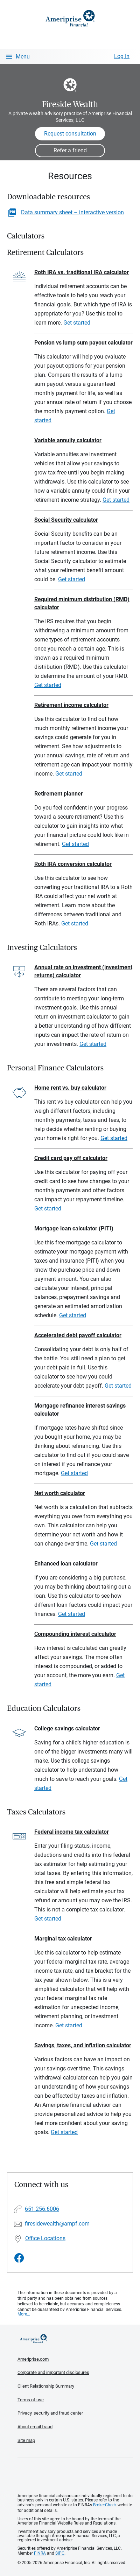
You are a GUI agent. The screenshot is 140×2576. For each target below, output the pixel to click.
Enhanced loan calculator (66, 1563)
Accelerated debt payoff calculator (77, 1335)
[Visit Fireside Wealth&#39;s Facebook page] (19, 2258)
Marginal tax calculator (63, 1938)
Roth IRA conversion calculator (73, 864)
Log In (122, 56)
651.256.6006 (42, 2209)
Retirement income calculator (71, 705)
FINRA (40, 2553)
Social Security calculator (66, 519)
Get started (76, 322)
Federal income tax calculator (71, 1831)
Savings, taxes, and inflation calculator (82, 2045)
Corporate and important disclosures (53, 2372)
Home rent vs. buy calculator (70, 1087)
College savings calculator (67, 1728)
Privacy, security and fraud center (50, 2413)
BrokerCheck (105, 2504)
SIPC (59, 2553)
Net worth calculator (59, 1493)
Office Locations (45, 2238)
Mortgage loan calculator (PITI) (73, 1228)
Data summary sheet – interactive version (72, 212)
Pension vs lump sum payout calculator (83, 342)
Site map (26, 2440)
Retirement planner (58, 793)
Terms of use (31, 2399)
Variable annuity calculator (68, 440)
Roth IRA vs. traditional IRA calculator (81, 272)
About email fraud (35, 2426)
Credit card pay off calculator (70, 1158)
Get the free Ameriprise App (75, 2476)
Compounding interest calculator (75, 1634)
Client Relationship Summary (46, 2386)
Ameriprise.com (33, 2359)
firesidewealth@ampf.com (57, 2223)
